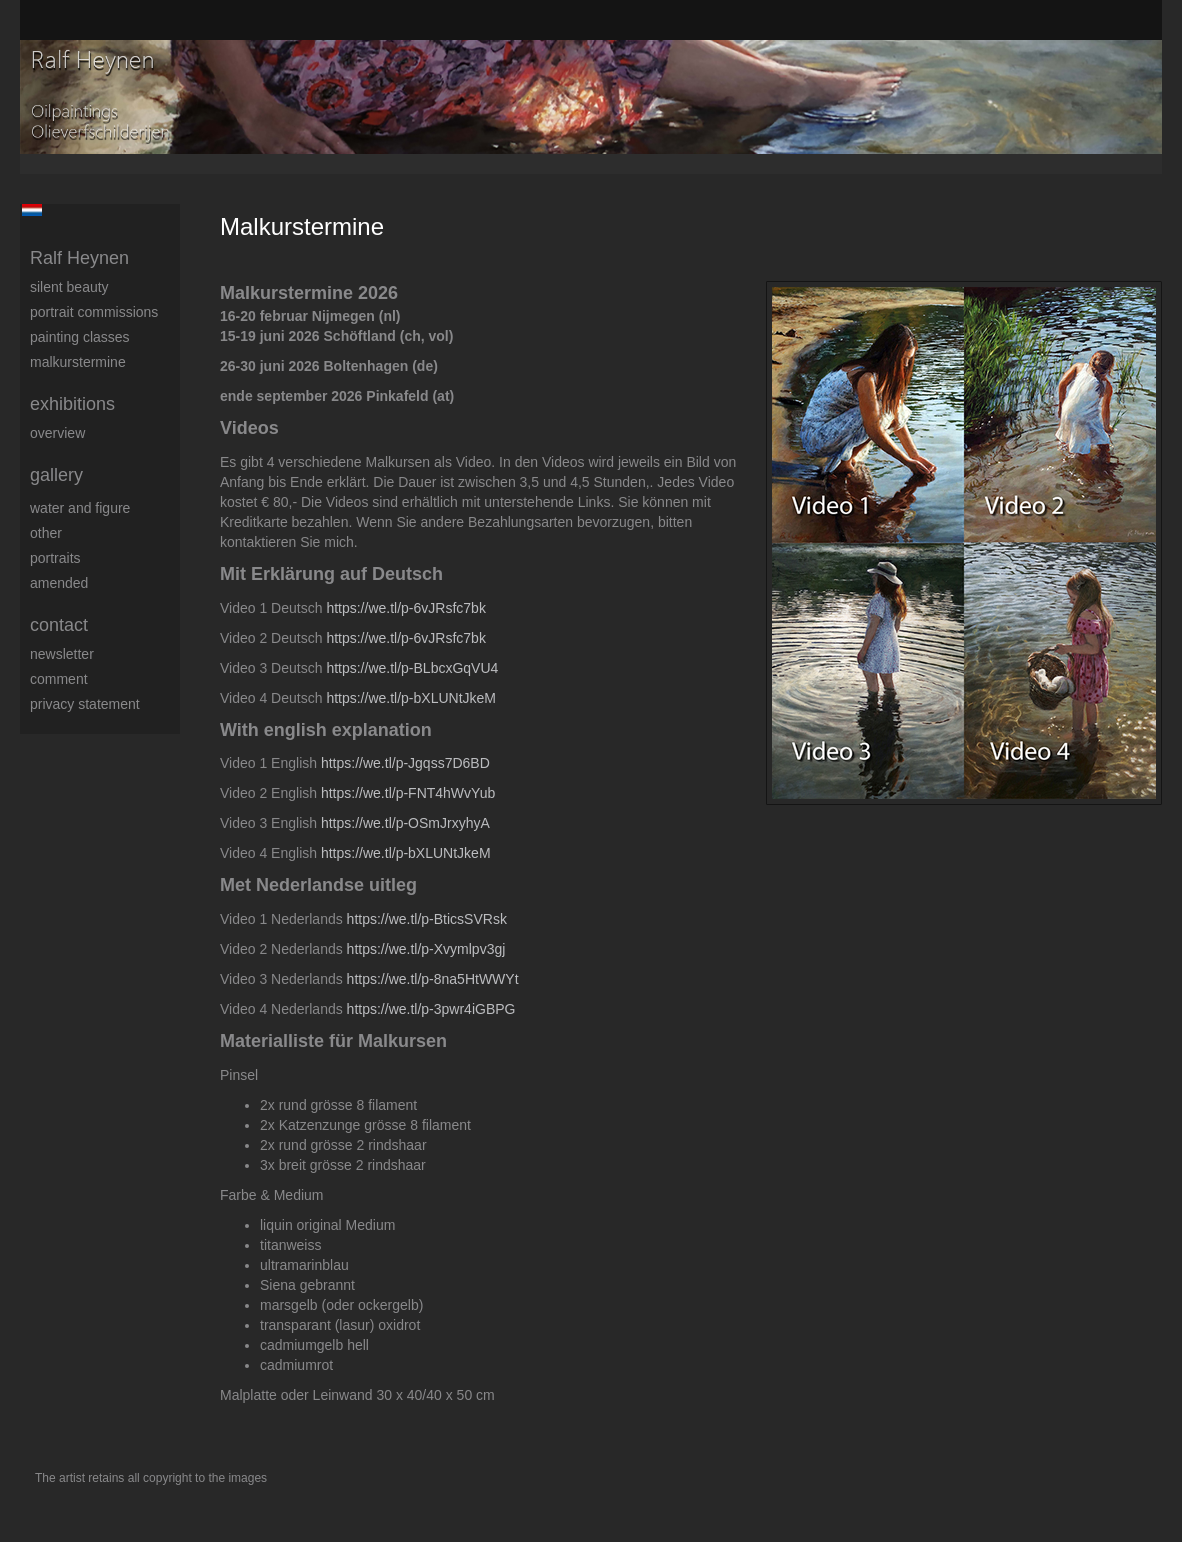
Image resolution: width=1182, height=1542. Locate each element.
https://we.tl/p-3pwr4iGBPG (431, 1009)
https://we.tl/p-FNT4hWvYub (408, 793)
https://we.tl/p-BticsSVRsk (427, 919)
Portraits (55, 558)
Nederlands (31, 210)
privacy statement (85, 704)
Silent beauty (69, 287)
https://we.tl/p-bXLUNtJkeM (411, 698)
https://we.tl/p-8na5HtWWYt (433, 979)
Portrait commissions (94, 312)
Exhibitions (72, 404)
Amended (59, 583)
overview (57, 433)
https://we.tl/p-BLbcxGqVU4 (412, 668)
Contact (59, 625)
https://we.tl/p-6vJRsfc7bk (406, 608)
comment (59, 679)
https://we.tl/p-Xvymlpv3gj (426, 949)
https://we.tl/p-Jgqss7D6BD (405, 763)
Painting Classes (80, 337)
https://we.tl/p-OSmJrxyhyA (405, 823)
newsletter (62, 654)
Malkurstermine (78, 362)
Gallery (56, 475)
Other (46, 533)
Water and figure (80, 508)
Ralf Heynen (79, 258)
